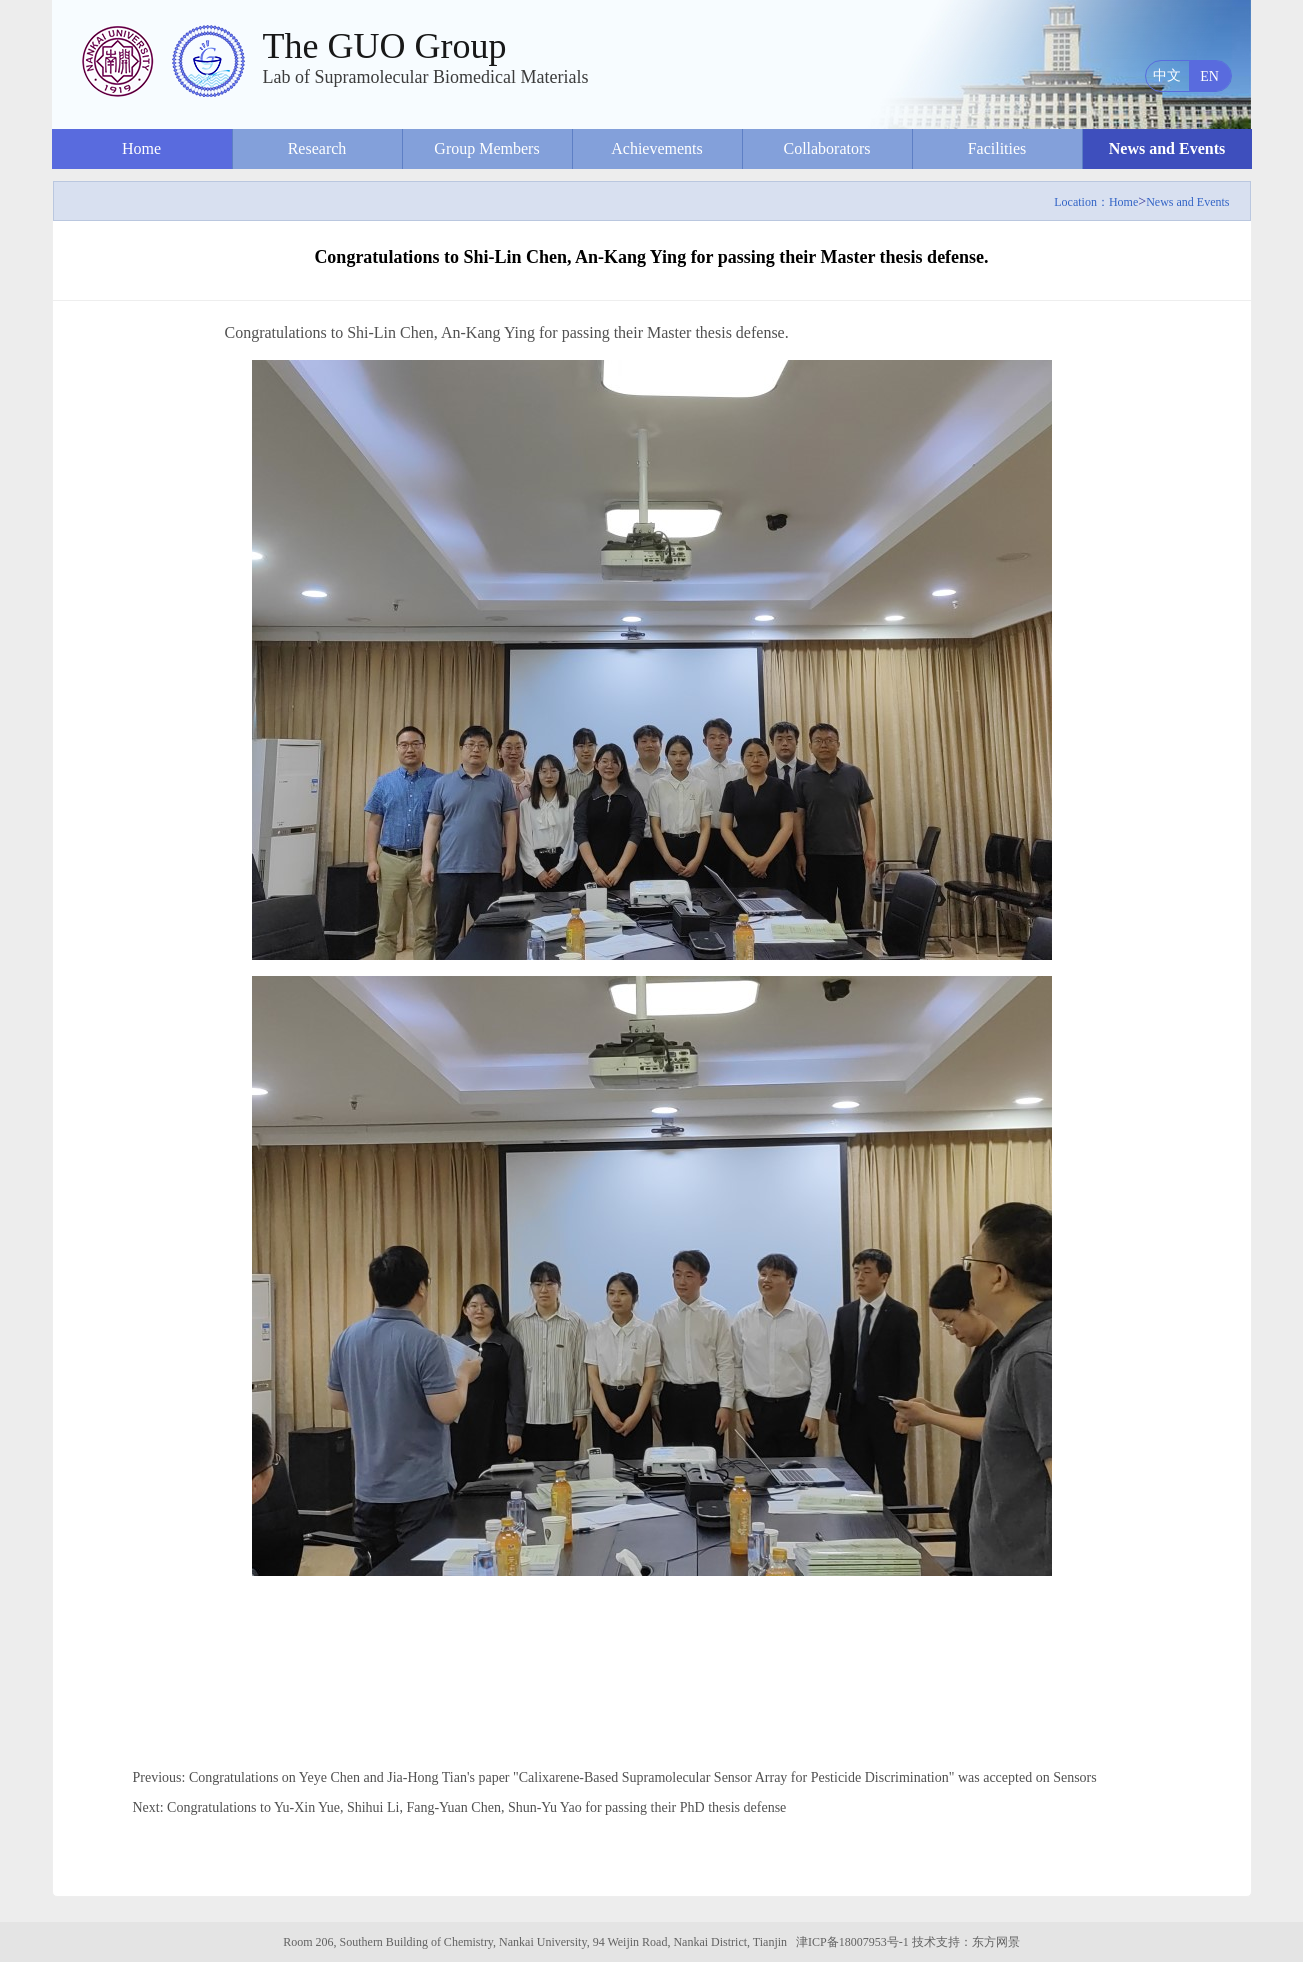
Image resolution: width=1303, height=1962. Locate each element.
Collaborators (826, 148)
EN (1209, 76)
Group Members (486, 148)
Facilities (997, 148)
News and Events (1167, 148)
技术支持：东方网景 (966, 1942)
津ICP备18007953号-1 (852, 1942)
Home (141, 148)
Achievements (657, 148)
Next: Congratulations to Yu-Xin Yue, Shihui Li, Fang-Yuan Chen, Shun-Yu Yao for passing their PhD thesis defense (460, 1807)
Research (317, 148)
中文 (1167, 75)
